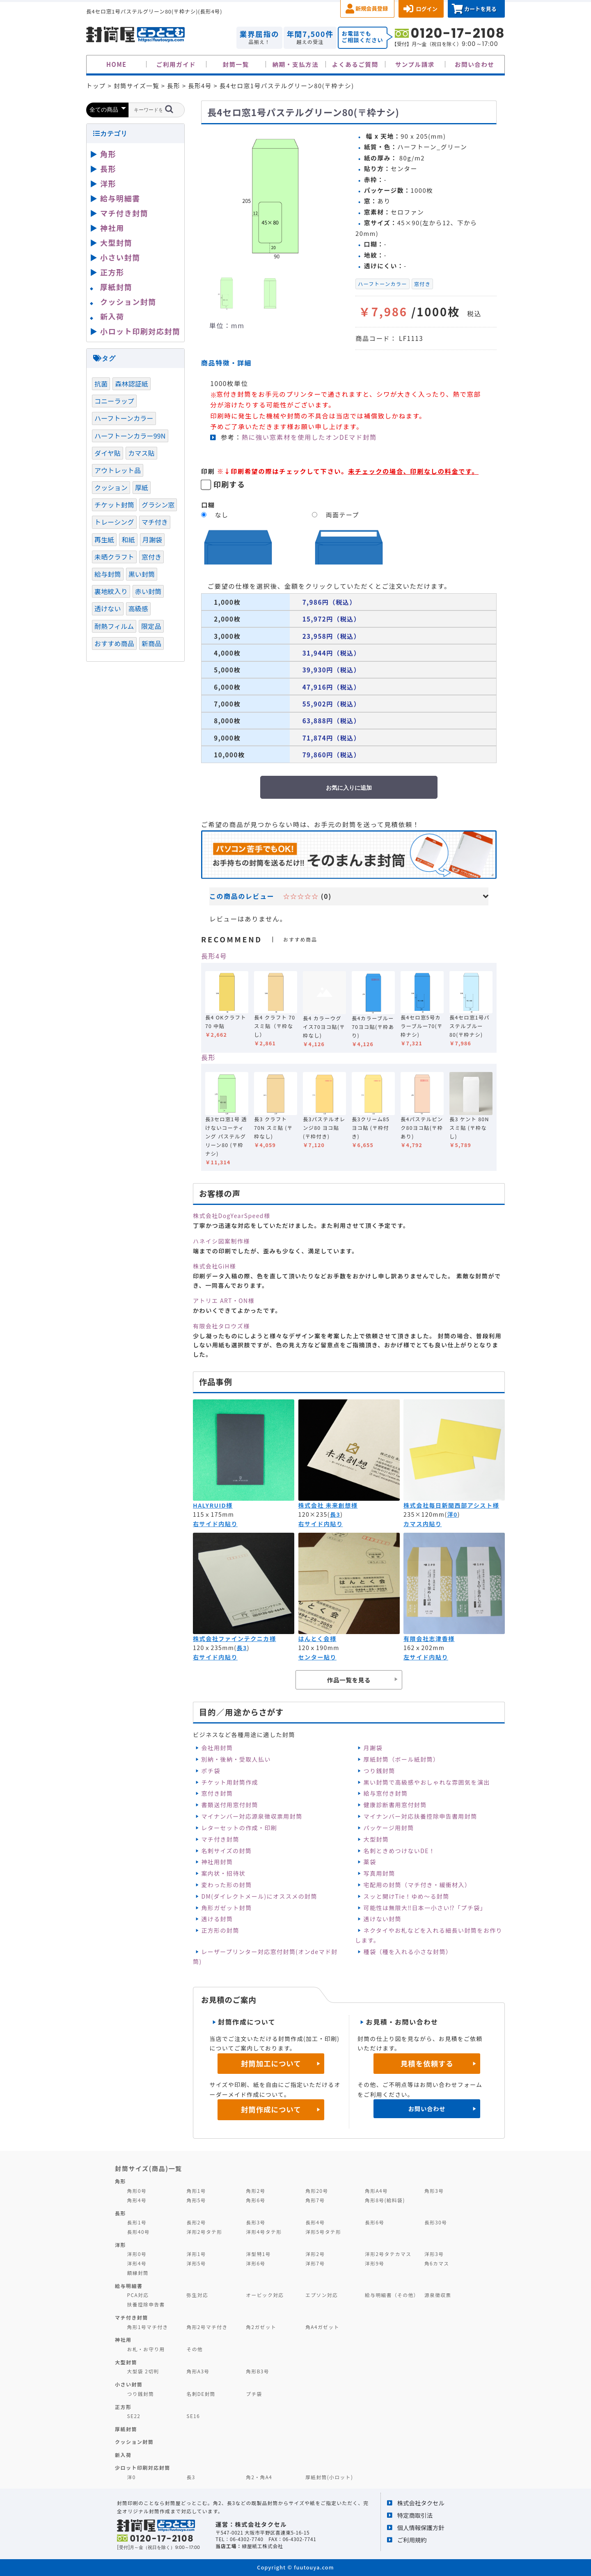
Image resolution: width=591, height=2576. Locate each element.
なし (222, 514)
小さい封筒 (120, 257)
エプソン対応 (321, 2294)
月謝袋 (373, 1748)
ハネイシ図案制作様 (221, 1241)
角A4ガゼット (322, 2326)
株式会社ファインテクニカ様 (234, 1638)
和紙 (128, 539)
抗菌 (101, 384)
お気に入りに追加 (349, 787)
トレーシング (114, 522)
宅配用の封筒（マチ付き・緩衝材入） (417, 1885)
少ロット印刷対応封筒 (142, 2467)
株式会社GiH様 (214, 1266)
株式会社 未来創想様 (328, 1505)
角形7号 (315, 2200)
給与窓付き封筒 (386, 1793)
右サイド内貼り (215, 1524)
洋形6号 (255, 2263)
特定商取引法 (415, 2515)
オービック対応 (265, 2294)
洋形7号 (315, 2263)
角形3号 (434, 2190)
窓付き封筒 (217, 1793)
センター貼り (317, 1657)
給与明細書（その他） (392, 2294)
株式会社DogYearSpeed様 (231, 1215)
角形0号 (137, 2190)
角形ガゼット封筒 (226, 1908)
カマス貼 (141, 453)
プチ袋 (254, 2393)
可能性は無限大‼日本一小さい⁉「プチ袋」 (425, 1908)
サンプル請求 (415, 64)
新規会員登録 (371, 8)
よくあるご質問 (355, 64)
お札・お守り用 (146, 2348)
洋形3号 (434, 2253)
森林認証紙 (131, 384)
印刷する (229, 484)
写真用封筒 (379, 1873)
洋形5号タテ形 (323, 2231)
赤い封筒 (148, 591)
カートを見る (480, 9)
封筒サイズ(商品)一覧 (148, 2168)
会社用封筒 (217, 1748)
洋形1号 (196, 2253)
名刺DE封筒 (200, 2393)
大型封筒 (376, 1839)
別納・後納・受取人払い (235, 1759)
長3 (335, 1514)
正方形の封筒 (220, 1930)
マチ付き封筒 (220, 1839)
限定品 (151, 626)
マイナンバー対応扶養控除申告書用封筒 (420, 1816)
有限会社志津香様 (429, 1638)
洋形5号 (196, 2263)
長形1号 (137, 2222)
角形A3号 (197, 2371)
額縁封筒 (138, 2272)
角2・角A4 (259, 2476)
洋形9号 (374, 2263)
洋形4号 (137, 2263)
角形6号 (255, 2200)
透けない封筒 (382, 1919)
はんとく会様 (317, 1638)
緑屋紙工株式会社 (262, 2545)
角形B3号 (257, 2371)
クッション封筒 (128, 301)
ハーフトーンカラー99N (130, 436)
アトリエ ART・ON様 (223, 1300)
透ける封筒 (217, 1919)
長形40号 (138, 2231)
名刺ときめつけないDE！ (399, 1851)
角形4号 (137, 2200)
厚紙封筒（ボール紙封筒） (402, 1759)
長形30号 (435, 2222)
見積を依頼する (427, 2063)
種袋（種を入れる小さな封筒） (408, 1951)
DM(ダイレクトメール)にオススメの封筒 (259, 1896)
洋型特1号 (258, 2253)
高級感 (138, 608)
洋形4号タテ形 (264, 2231)
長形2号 (196, 2222)
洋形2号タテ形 (204, 2231)
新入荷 (112, 316)
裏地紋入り (111, 591)
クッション (111, 487)
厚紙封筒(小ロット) (329, 2476)
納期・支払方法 (296, 64)
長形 (208, 1057)
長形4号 (214, 956)
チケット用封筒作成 (229, 1782)
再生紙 (104, 539)
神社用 (112, 227)
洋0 (452, 1514)
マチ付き (155, 522)
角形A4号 (376, 2190)
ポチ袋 (210, 1771)
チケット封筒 (114, 505)
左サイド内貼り (425, 1657)
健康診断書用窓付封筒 (395, 1805)
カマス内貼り (422, 1524)
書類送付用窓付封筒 (229, 1805)
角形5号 (196, 2200)
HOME (116, 64)
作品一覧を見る (349, 1679)
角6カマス (436, 2263)
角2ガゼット (261, 2326)
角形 (108, 154)
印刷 (208, 470)
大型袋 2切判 (143, 2371)
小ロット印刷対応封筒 (140, 331)
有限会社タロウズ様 (221, 1326)
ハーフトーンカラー (382, 284)
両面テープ (342, 514)
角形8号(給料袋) (385, 2200)
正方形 (112, 272)
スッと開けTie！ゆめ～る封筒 (406, 1896)
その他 (194, 2348)
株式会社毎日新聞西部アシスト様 (451, 1505)
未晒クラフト (114, 557)
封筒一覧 (235, 64)
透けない (107, 608)
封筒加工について (271, 2063)
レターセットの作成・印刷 (239, 1828)
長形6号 (374, 2222)
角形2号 (255, 2190)
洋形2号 (315, 2253)
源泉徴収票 (437, 2294)
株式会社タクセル (420, 2502)
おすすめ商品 (114, 643)
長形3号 (255, 2222)
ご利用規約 (412, 2539)
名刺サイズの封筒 (226, 1851)
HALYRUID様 (213, 1505)
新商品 (151, 643)
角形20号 (316, 2190)
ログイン (427, 9)
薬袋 (370, 1862)
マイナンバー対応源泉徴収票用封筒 (251, 1816)
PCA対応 (138, 2294)
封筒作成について (271, 2109)
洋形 (108, 183)
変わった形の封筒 (226, 1885)
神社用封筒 (217, 1862)
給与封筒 (107, 574)
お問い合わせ (475, 64)
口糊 (208, 504)
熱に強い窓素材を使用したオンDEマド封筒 (309, 436)
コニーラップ (114, 401)
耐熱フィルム (114, 626)
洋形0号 (137, 2253)
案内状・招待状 (223, 1873)
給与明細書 (120, 198)
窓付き (422, 284)
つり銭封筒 (379, 1771)
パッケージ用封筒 (389, 1828)
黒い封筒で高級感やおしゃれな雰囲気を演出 (427, 1782)
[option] (275, 197)
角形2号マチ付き (206, 2326)
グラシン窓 (158, 505)
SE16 (193, 2415)
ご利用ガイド (176, 64)
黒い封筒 (141, 574)
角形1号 (196, 2190)
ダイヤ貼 (107, 453)
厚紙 (141, 487)
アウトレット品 (117, 470)
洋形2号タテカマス (388, 2253)
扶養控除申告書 (146, 2304)
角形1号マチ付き (147, 2326)
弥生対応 (197, 2294)
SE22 (134, 2415)
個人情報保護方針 (420, 2527)
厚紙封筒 (116, 286)
